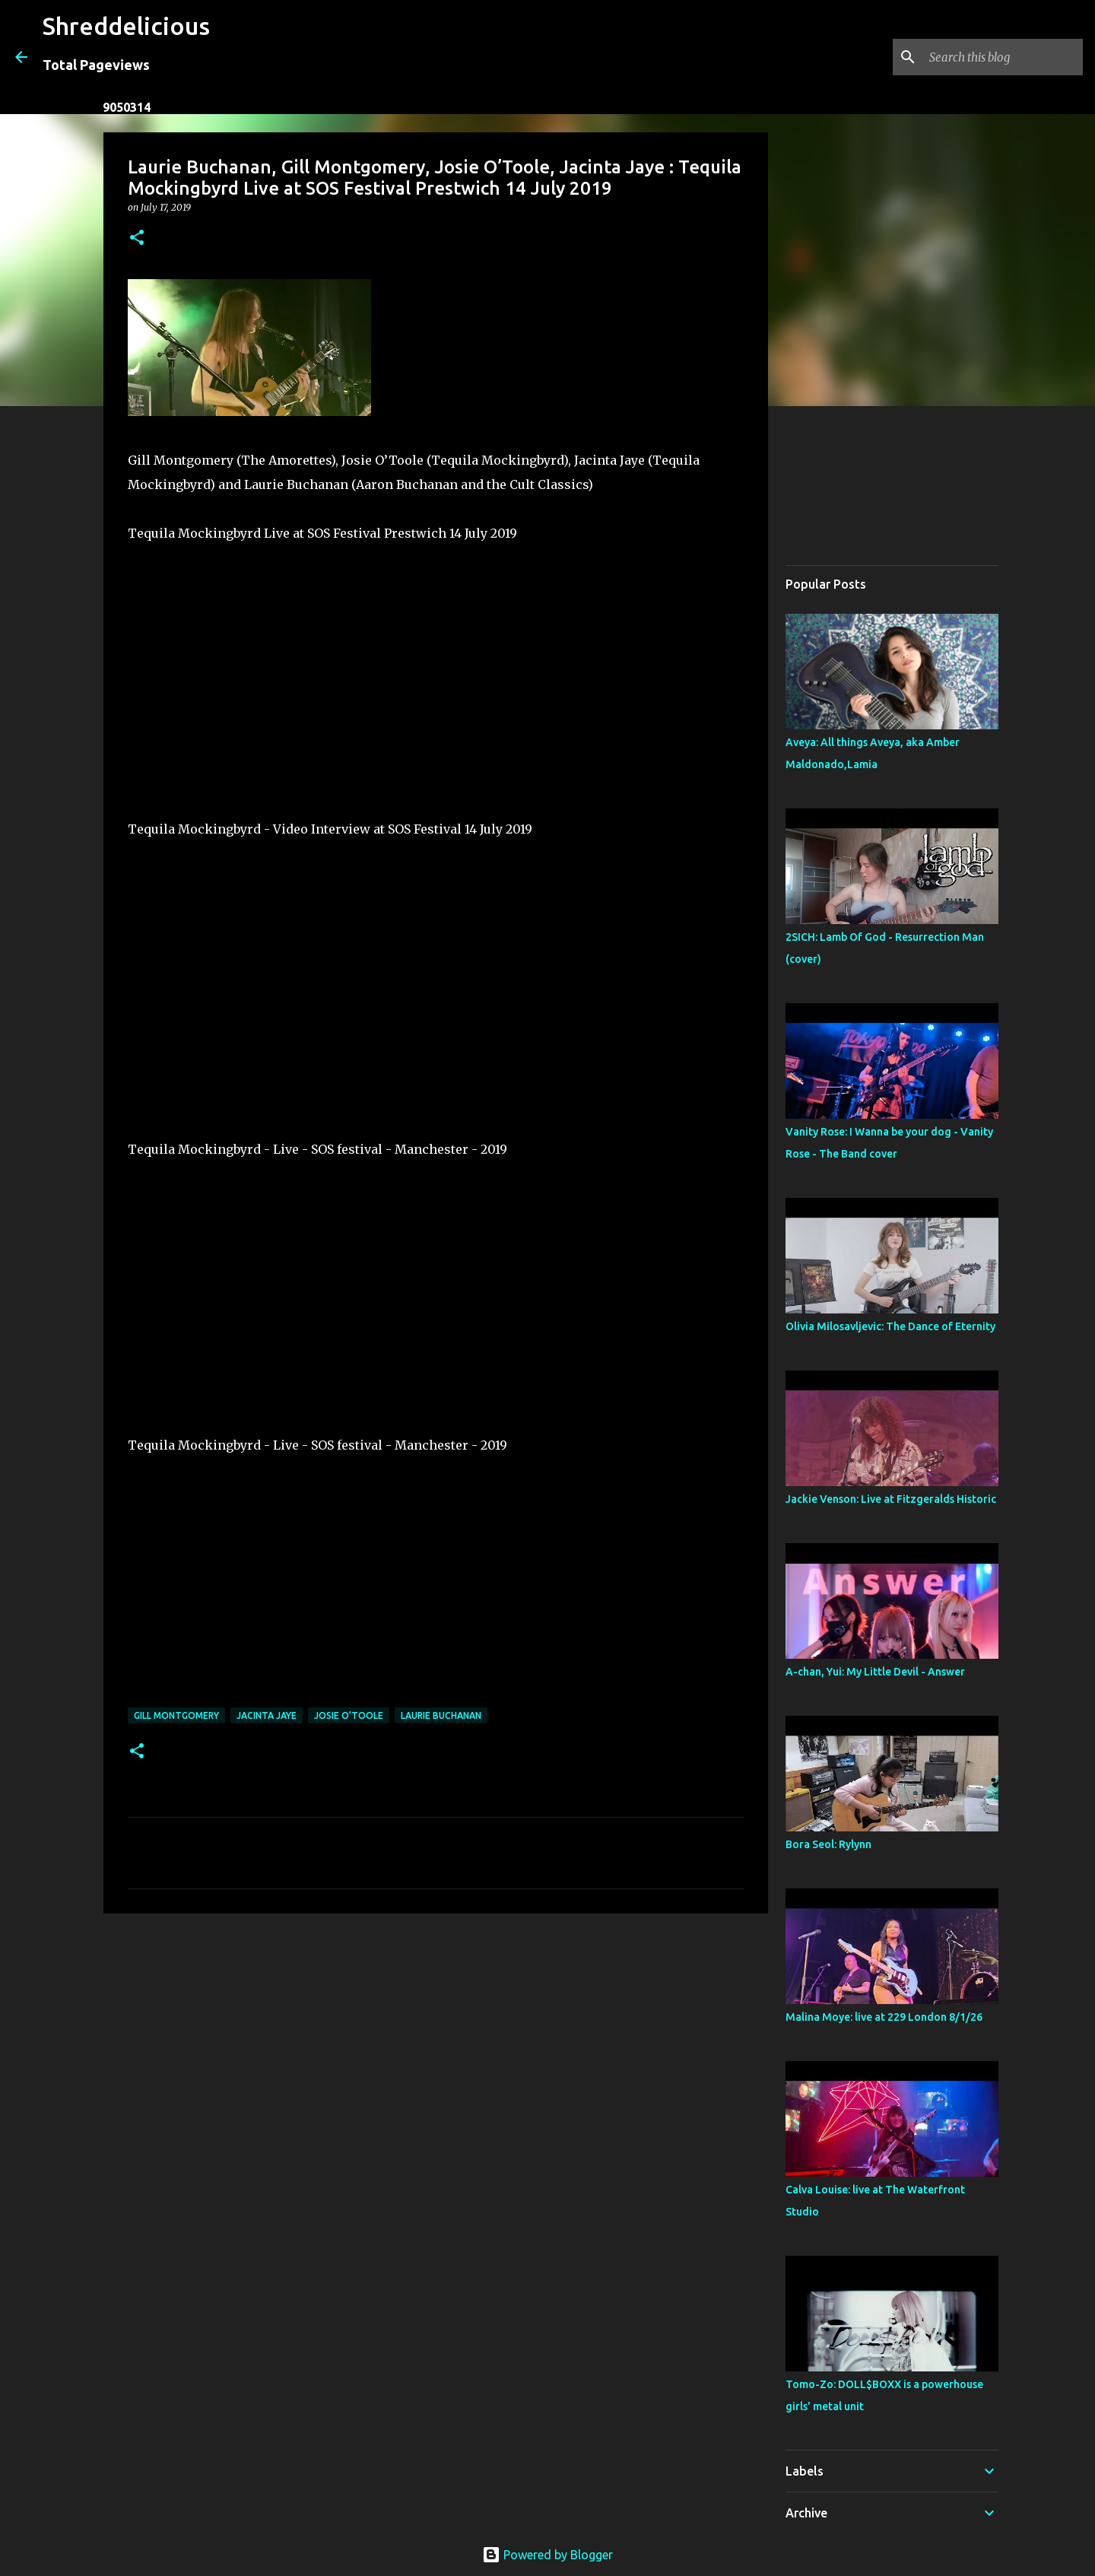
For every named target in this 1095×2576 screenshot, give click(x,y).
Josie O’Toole (348, 1715)
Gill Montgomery (176, 1715)
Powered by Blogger (547, 2555)
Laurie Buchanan (441, 1715)
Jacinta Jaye (266, 1715)
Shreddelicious (126, 26)
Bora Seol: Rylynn (828, 1844)
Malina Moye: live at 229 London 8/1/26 (884, 2017)
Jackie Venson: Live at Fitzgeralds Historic (891, 1499)
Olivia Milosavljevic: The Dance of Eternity (890, 1326)
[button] (137, 238)
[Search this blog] (1003, 57)
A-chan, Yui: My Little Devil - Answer (875, 1672)
